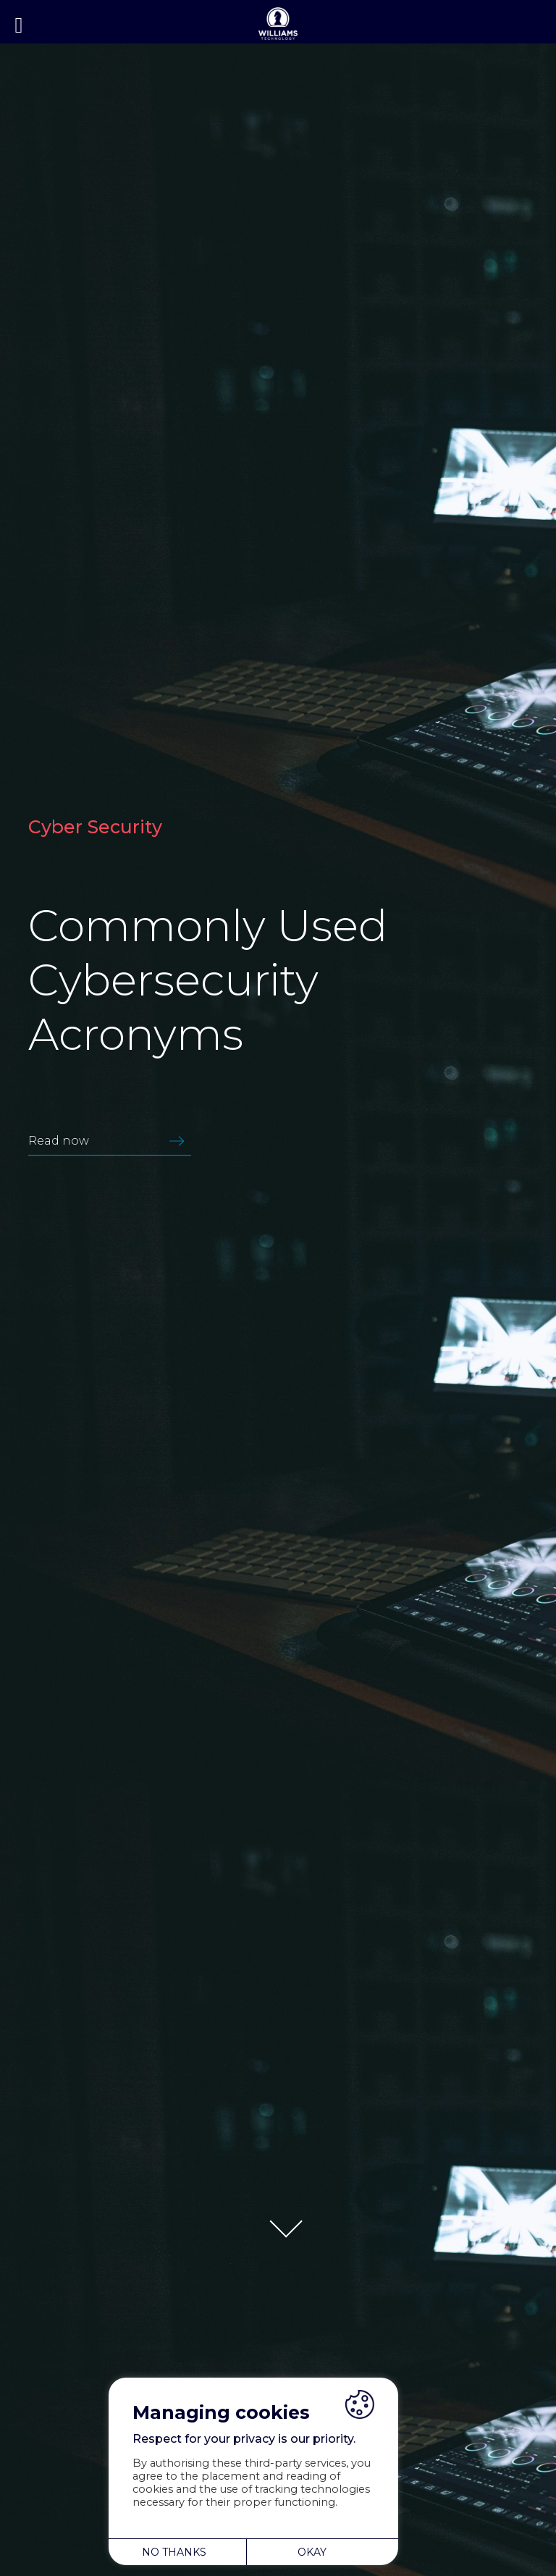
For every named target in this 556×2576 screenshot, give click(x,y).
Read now (109, 1141)
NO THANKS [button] (174, 2552)
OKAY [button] (312, 2552)
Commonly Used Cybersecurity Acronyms (207, 980)
